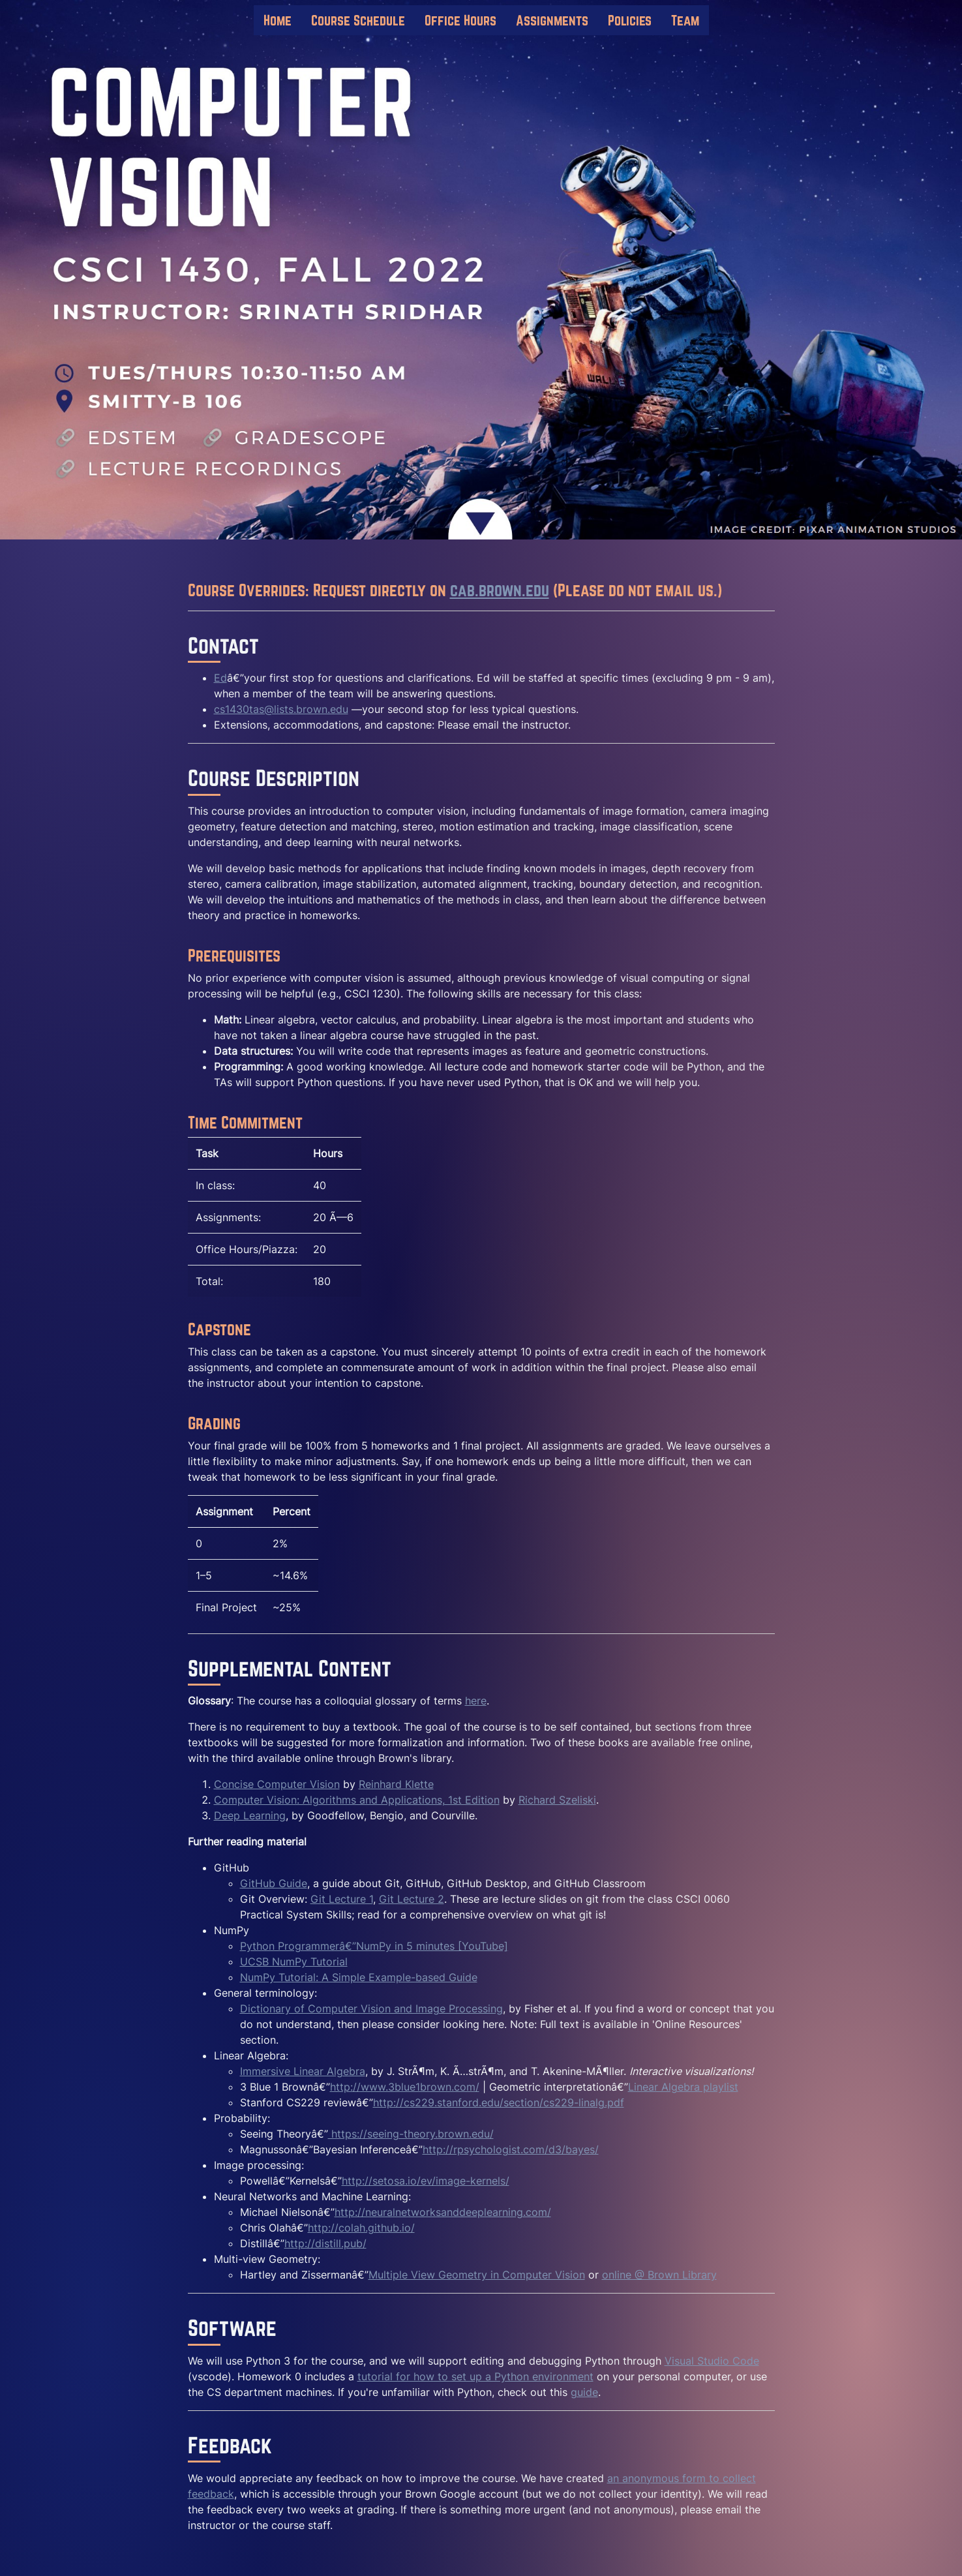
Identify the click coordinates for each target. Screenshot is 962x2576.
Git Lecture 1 (341, 1898)
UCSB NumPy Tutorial (294, 1961)
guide (584, 2392)
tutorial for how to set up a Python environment (475, 2376)
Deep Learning (250, 1815)
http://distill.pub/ (325, 2243)
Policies (630, 20)
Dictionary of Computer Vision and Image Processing (371, 2008)
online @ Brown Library (659, 2274)
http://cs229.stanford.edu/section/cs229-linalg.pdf (498, 2102)
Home (277, 20)
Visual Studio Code (712, 2360)
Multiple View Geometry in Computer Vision (476, 2274)
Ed (220, 677)
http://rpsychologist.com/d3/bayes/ (511, 2149)
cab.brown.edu (499, 590)
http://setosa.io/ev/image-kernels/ (425, 2180)
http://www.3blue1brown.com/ (404, 2086)
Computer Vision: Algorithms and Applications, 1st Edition (357, 1799)
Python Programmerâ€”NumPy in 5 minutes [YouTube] (374, 1945)
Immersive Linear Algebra (302, 2071)
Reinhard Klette (396, 1784)
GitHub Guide (273, 1883)
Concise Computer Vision (277, 1784)
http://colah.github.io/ (361, 2227)
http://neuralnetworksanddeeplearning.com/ (443, 2212)
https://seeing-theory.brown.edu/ (411, 2133)
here (476, 1700)
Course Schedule (358, 20)
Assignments (552, 20)
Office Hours (460, 20)
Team (685, 20)
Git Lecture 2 (411, 1898)
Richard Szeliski (557, 1799)
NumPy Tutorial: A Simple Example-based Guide (358, 1977)
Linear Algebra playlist (683, 2086)
